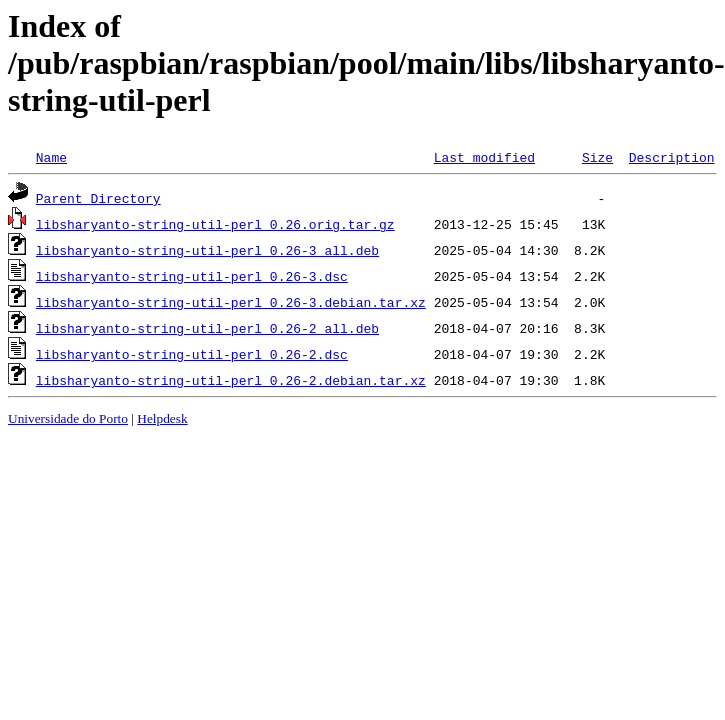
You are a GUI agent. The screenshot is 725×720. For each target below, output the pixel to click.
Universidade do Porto (68, 418)
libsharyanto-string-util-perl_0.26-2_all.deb (207, 328)
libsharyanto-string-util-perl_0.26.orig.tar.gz (215, 224)
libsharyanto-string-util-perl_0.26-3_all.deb (207, 250)
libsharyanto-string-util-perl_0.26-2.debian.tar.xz (231, 380)
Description (672, 157)
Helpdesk (162, 418)
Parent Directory (98, 198)
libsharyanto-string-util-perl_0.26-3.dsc (192, 276)
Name (51, 157)
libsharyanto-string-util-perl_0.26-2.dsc (192, 354)
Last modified (484, 157)
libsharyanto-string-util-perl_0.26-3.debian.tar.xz (231, 302)
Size (597, 157)
